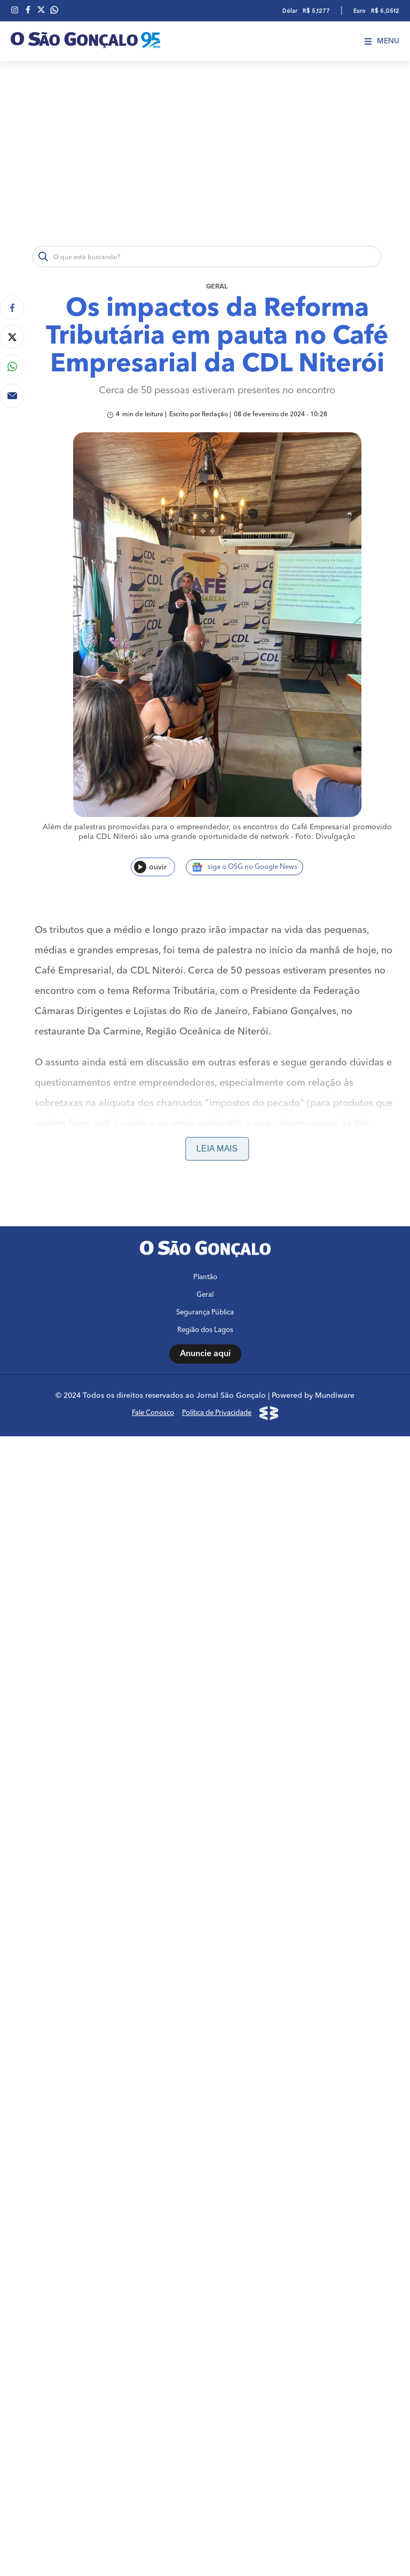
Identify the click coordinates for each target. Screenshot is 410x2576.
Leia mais (217, 1148)
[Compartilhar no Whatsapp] (12, 366)
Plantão (205, 1277)
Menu (382, 41)
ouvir (150, 867)
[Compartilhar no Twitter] (12, 337)
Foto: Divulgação (325, 836)
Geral (217, 286)
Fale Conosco (153, 1413)
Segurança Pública (205, 1312)
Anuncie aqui (205, 1354)
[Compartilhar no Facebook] (12, 307)
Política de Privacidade (216, 1413)
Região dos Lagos (205, 1330)
